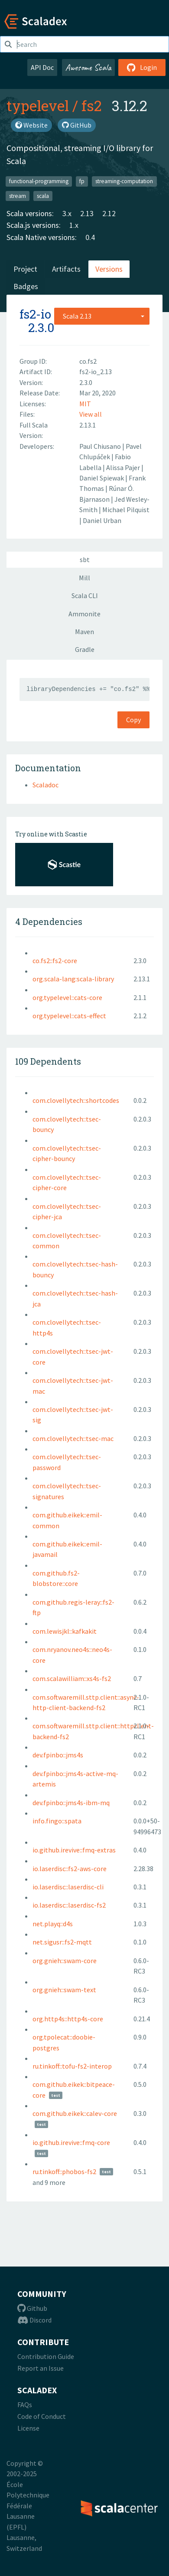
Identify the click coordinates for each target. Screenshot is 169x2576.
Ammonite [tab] (84, 613)
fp (81, 181)
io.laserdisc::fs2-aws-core (69, 1868)
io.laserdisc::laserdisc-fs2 (69, 1905)
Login (142, 67)
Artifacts (66, 269)
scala (43, 195)
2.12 (109, 213)
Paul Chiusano (100, 446)
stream (17, 195)
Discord (34, 2320)
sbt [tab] (85, 559)
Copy (133, 719)
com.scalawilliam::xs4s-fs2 (71, 1678)
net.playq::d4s (52, 1923)
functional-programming (38, 181)
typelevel (37, 105)
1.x (73, 225)
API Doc (42, 67)
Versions (109, 269)
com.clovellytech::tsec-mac (73, 1438)
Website (31, 125)
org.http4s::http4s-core (67, 2018)
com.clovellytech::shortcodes (75, 1100)
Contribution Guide (45, 2356)
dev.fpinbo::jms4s (57, 1754)
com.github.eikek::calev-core (74, 2113)
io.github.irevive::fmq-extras (74, 1850)
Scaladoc (45, 784)
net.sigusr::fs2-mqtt (62, 1942)
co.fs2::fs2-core (54, 960)
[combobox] (102, 316)
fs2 (91, 105)
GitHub (76, 125)
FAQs (24, 2404)
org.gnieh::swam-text (64, 1989)
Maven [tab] (84, 631)
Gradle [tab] (84, 649)
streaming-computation (124, 181)
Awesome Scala (88, 67)
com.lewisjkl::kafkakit (64, 1631)
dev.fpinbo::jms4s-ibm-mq (71, 1802)
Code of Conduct (41, 2416)
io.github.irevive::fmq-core (71, 2142)
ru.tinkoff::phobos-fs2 (64, 2171)
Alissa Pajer (123, 467)
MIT (85, 403)
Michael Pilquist (126, 509)
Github (32, 2308)
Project (25, 269)
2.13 (87, 213)
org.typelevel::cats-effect (69, 1015)
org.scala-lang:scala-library (73, 978)
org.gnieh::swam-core (64, 1960)
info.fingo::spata (56, 1820)
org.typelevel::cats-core (67, 997)
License (28, 2428)
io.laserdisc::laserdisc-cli (68, 1886)
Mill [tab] (84, 577)
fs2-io (35, 314)
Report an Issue (40, 2368)
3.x (67, 213)
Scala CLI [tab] (85, 595)
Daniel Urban (102, 520)
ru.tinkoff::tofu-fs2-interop (72, 2066)
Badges (25, 286)
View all (90, 414)
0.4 (90, 237)
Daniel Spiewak (102, 478)
